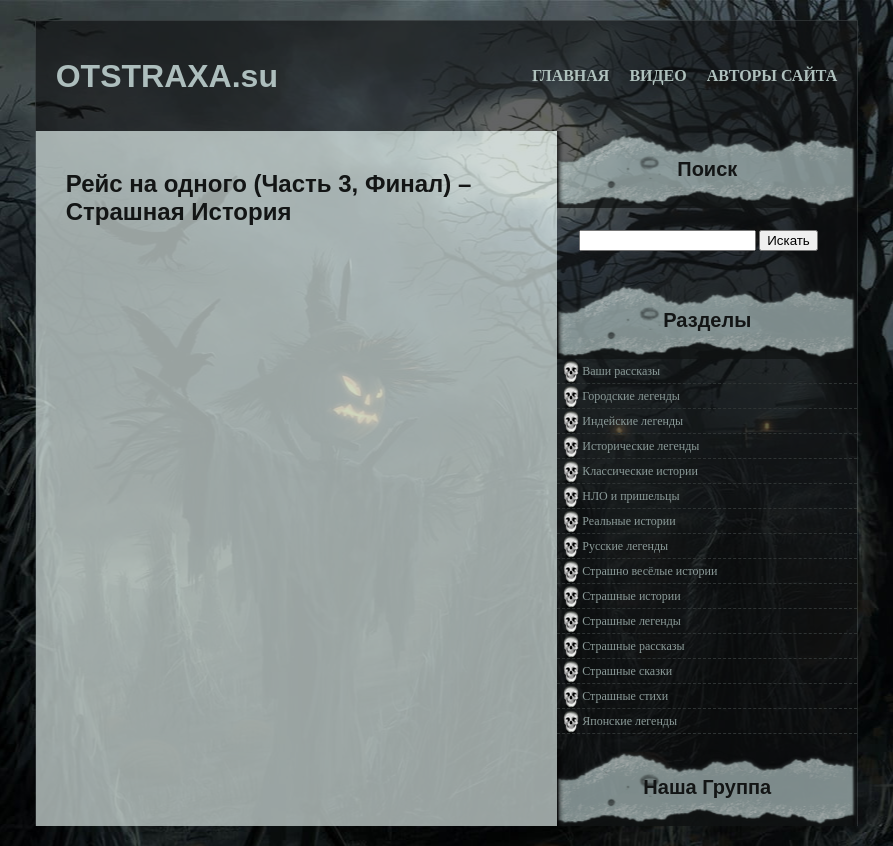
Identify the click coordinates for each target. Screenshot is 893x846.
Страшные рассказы (633, 646)
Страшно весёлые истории (649, 571)
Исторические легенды (640, 446)
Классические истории (640, 471)
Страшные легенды (631, 621)
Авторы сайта (772, 75)
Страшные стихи (625, 696)
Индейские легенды (632, 421)
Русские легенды (625, 546)
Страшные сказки (627, 671)
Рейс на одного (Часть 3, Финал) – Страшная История (269, 197)
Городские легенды (631, 396)
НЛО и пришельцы (630, 496)
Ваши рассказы (621, 371)
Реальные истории (628, 521)
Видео (657, 75)
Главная (570, 75)
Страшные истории (631, 596)
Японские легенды (629, 721)
